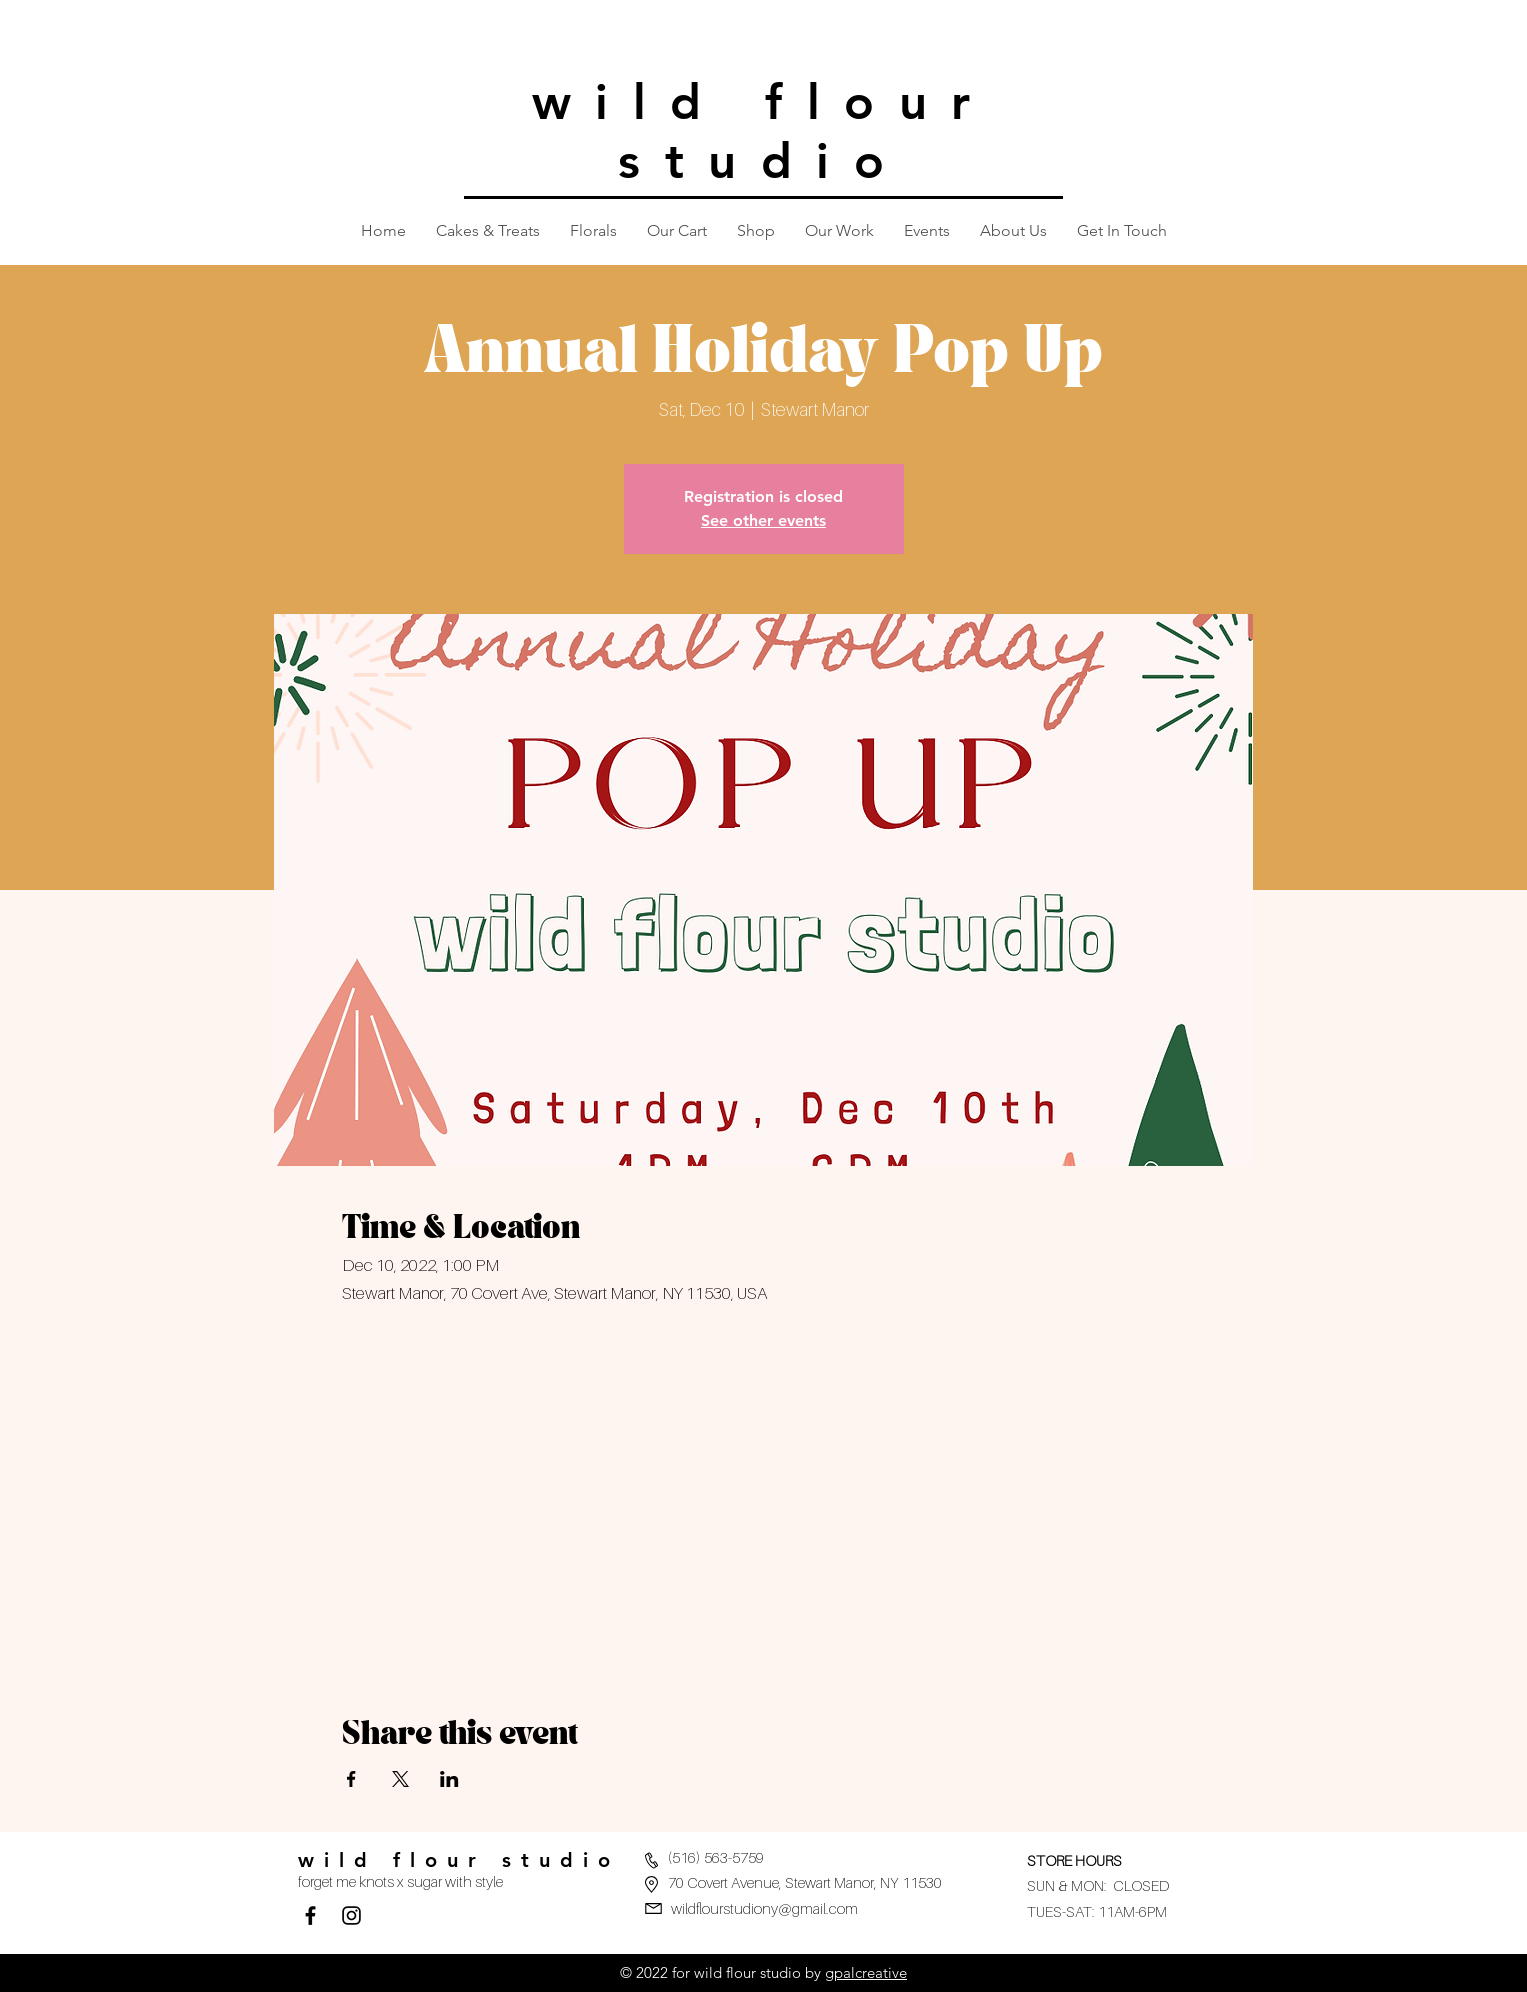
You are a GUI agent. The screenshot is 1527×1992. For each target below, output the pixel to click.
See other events (763, 520)
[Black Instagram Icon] (351, 1915)
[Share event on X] (400, 1779)
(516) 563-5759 (716, 1857)
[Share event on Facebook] (351, 1779)
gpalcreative (866, 1972)
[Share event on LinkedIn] (449, 1779)
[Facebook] (310, 1915)
